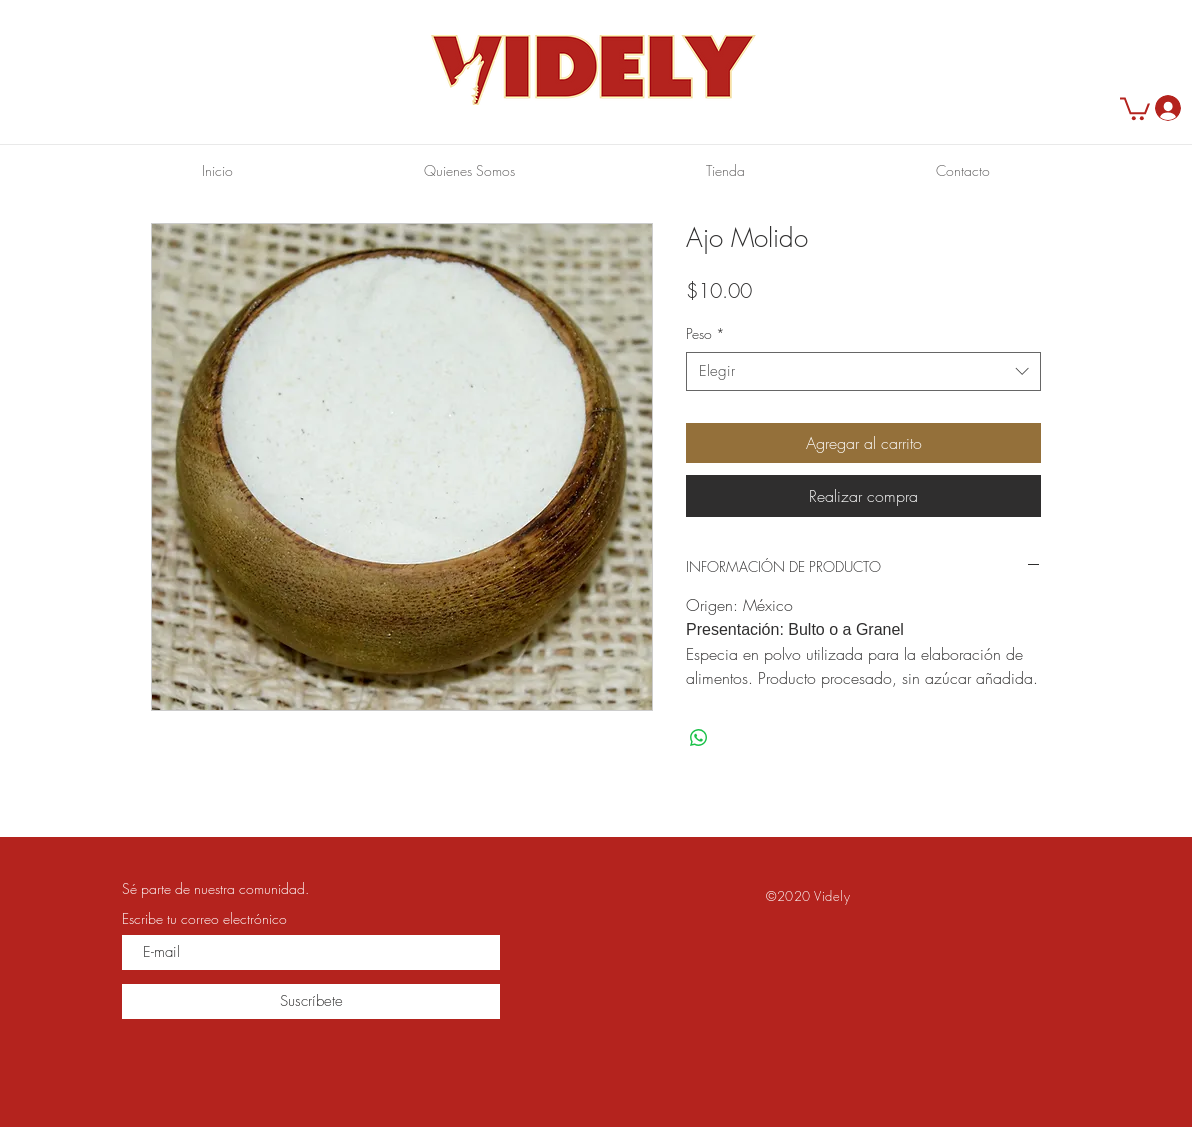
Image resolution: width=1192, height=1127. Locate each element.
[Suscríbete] (311, 1001)
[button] (1135, 107)
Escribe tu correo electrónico (204, 919)
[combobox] (863, 371)
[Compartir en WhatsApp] (699, 738)
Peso (705, 333)
